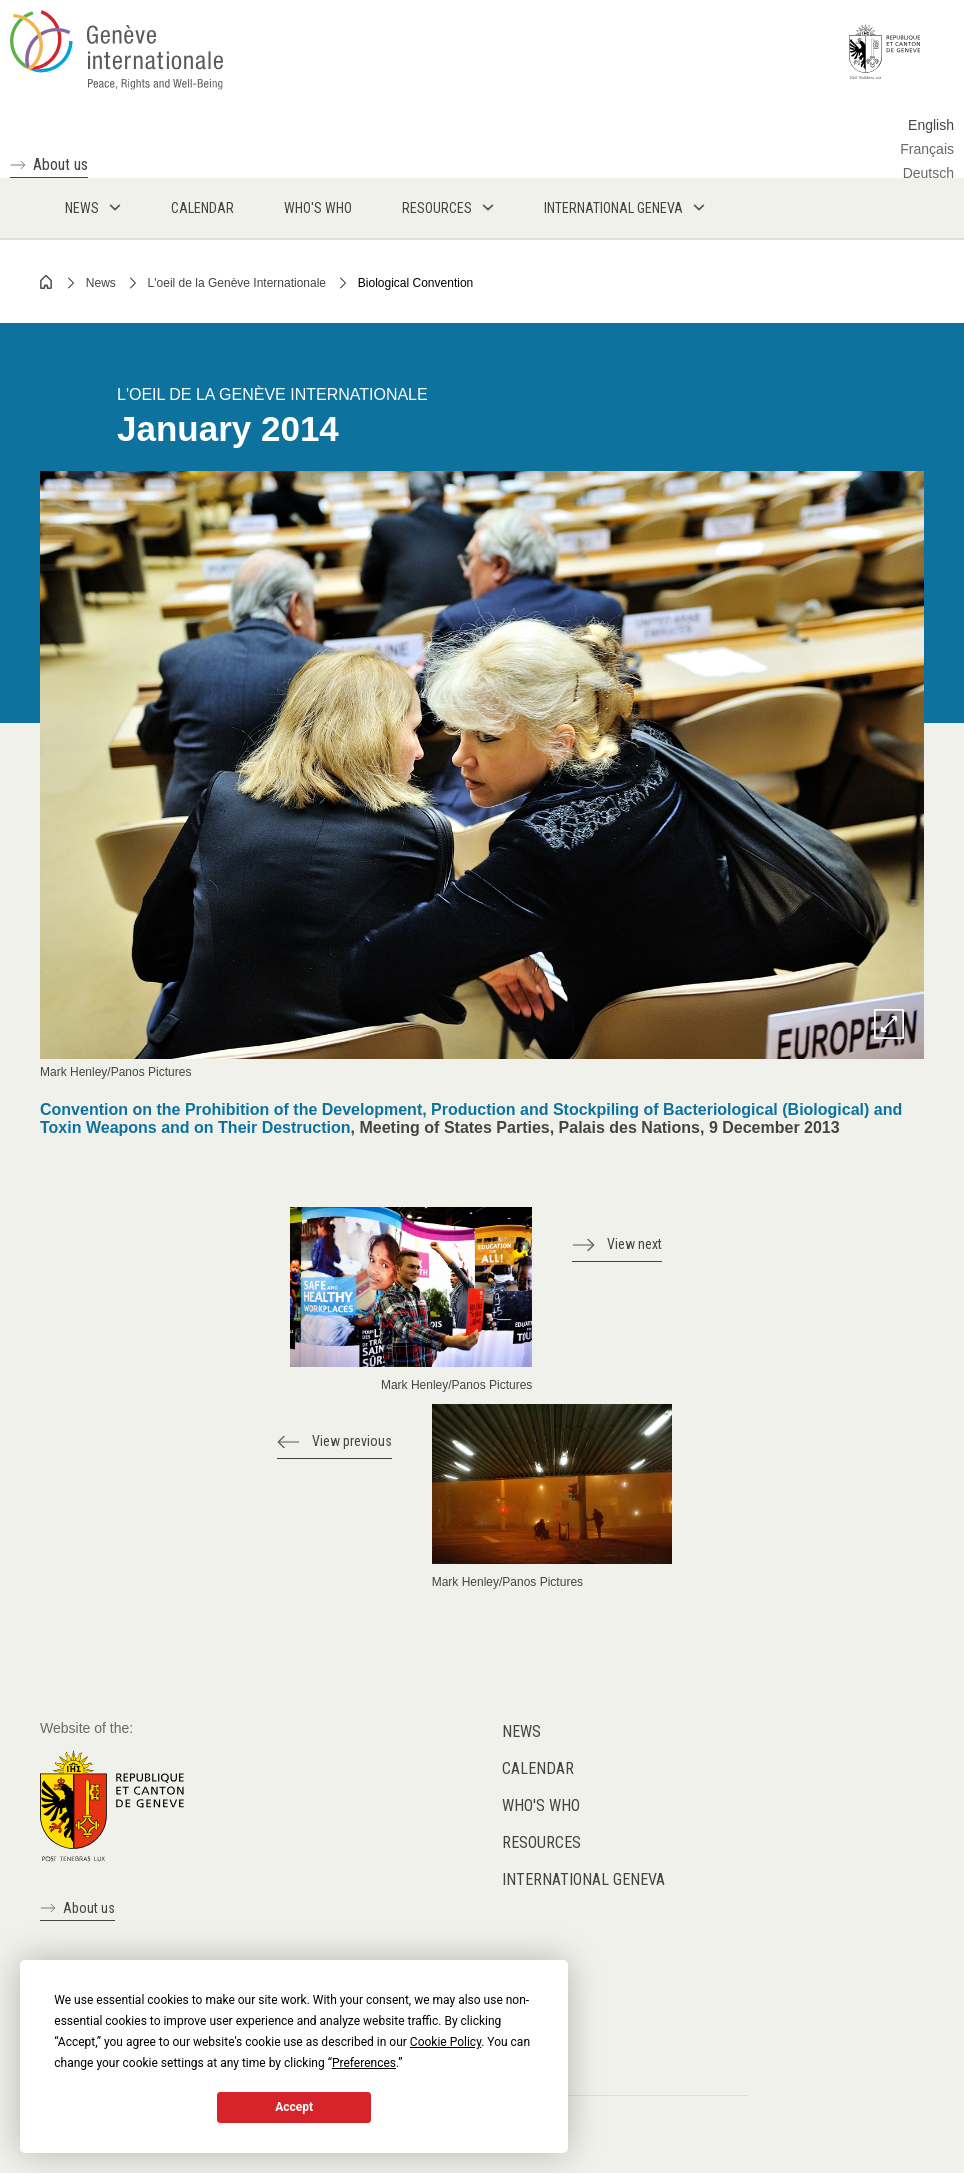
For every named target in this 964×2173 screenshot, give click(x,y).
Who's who (541, 1805)
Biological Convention (415, 283)
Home (47, 282)
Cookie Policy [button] (445, 2042)
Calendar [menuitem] (202, 208)
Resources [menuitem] (437, 208)
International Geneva (583, 1879)
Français (927, 149)
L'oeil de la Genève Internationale (237, 283)
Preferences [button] (364, 2063)
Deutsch (928, 173)
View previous (352, 1441)
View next (634, 1244)
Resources (541, 1842)
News (101, 283)
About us (60, 164)
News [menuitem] (82, 208)
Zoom (889, 1024)
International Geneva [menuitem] (613, 208)
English (931, 125)
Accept (294, 2107)
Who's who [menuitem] (318, 208)
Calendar (538, 1768)
